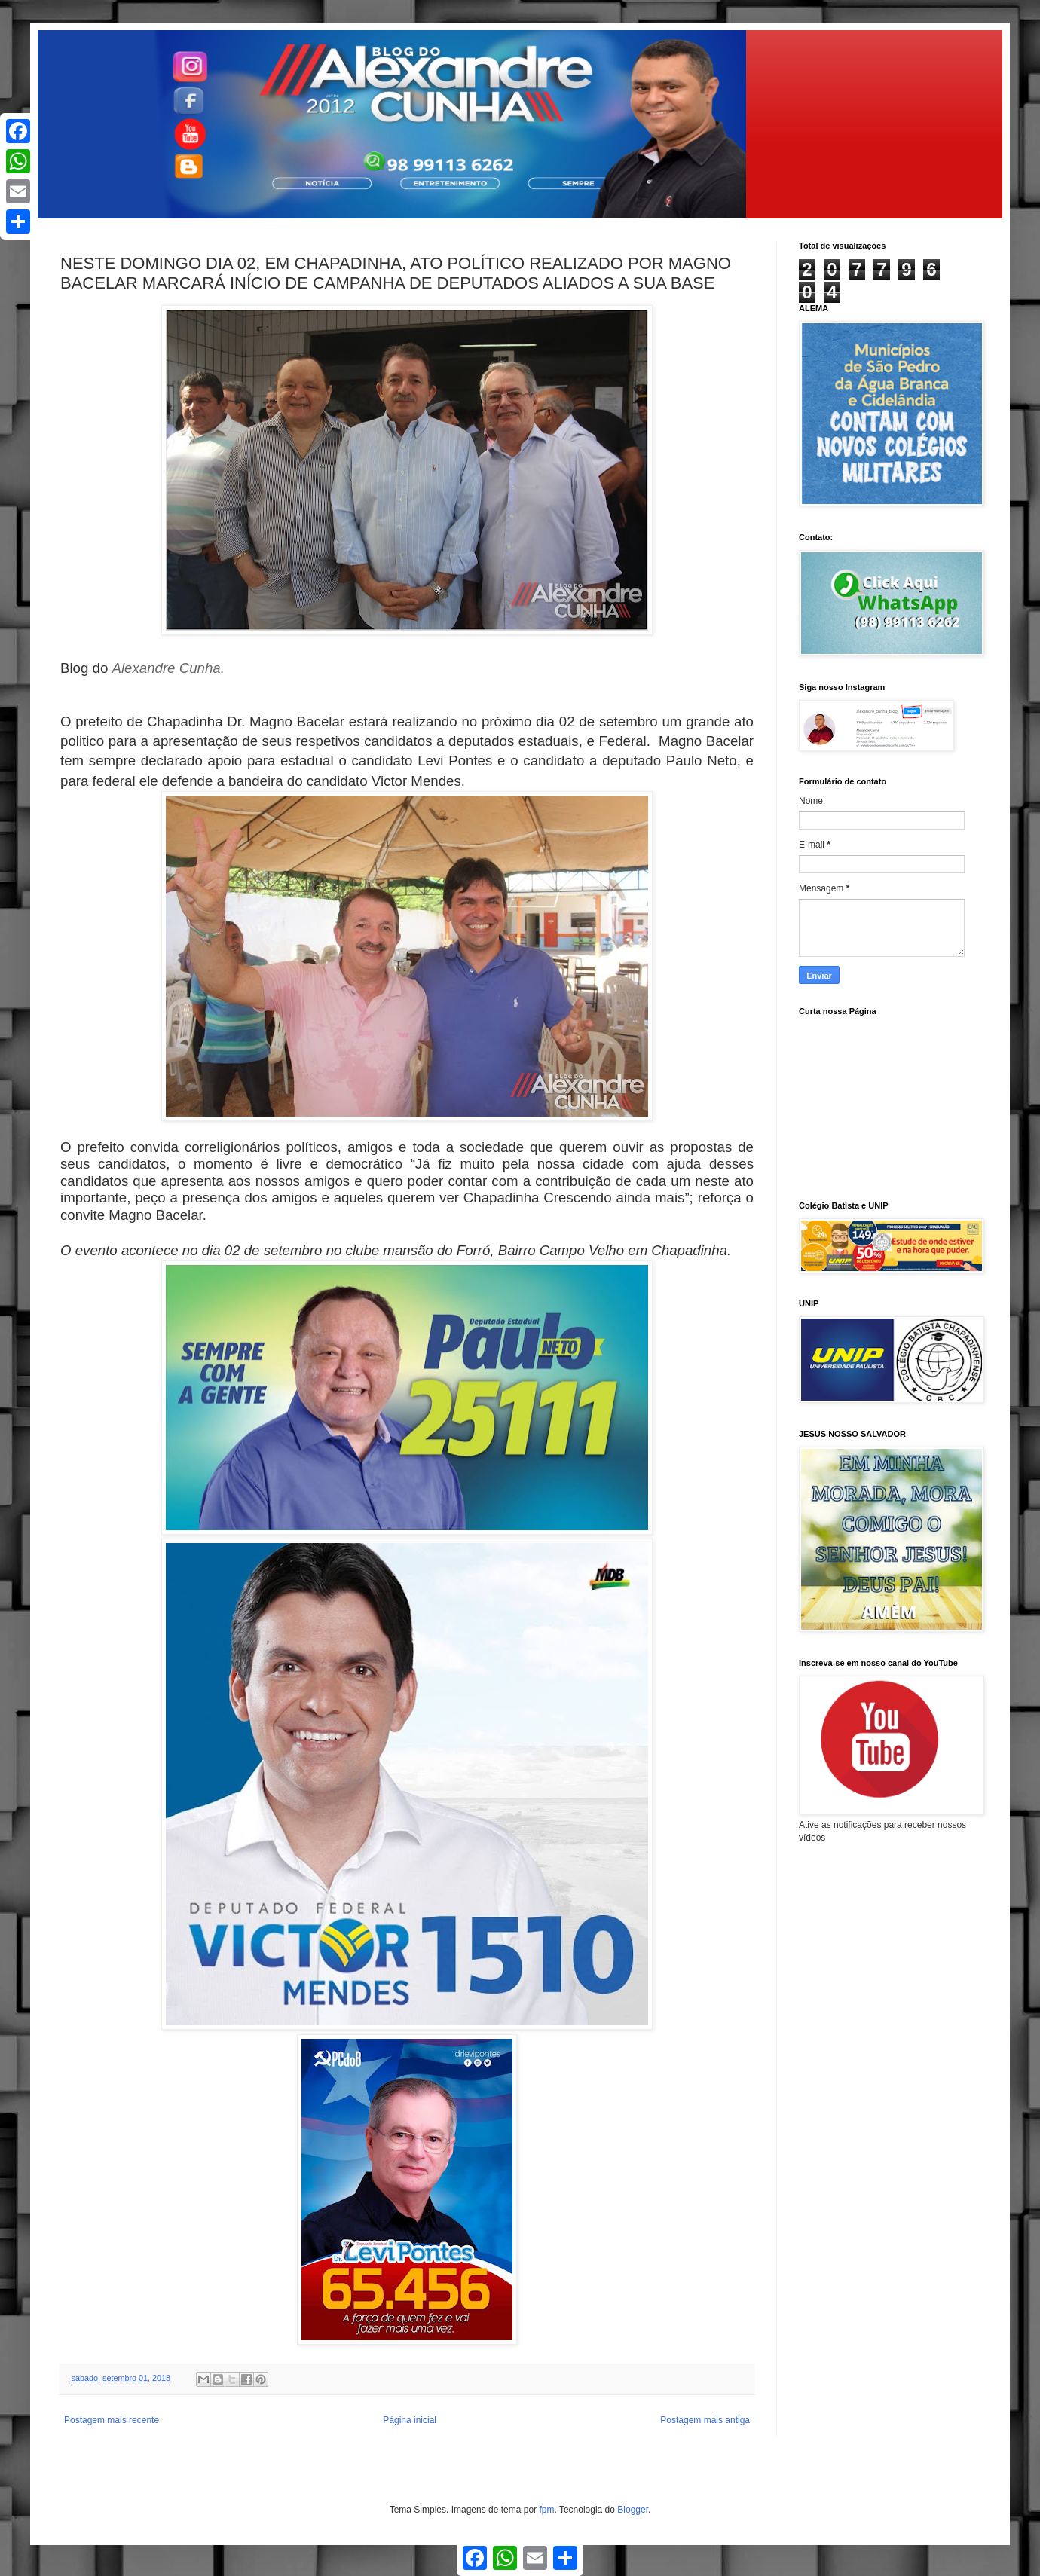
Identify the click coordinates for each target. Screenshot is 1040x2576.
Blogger (632, 2509)
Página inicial (409, 2420)
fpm (546, 2509)
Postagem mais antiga (705, 2420)
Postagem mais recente (111, 2420)
